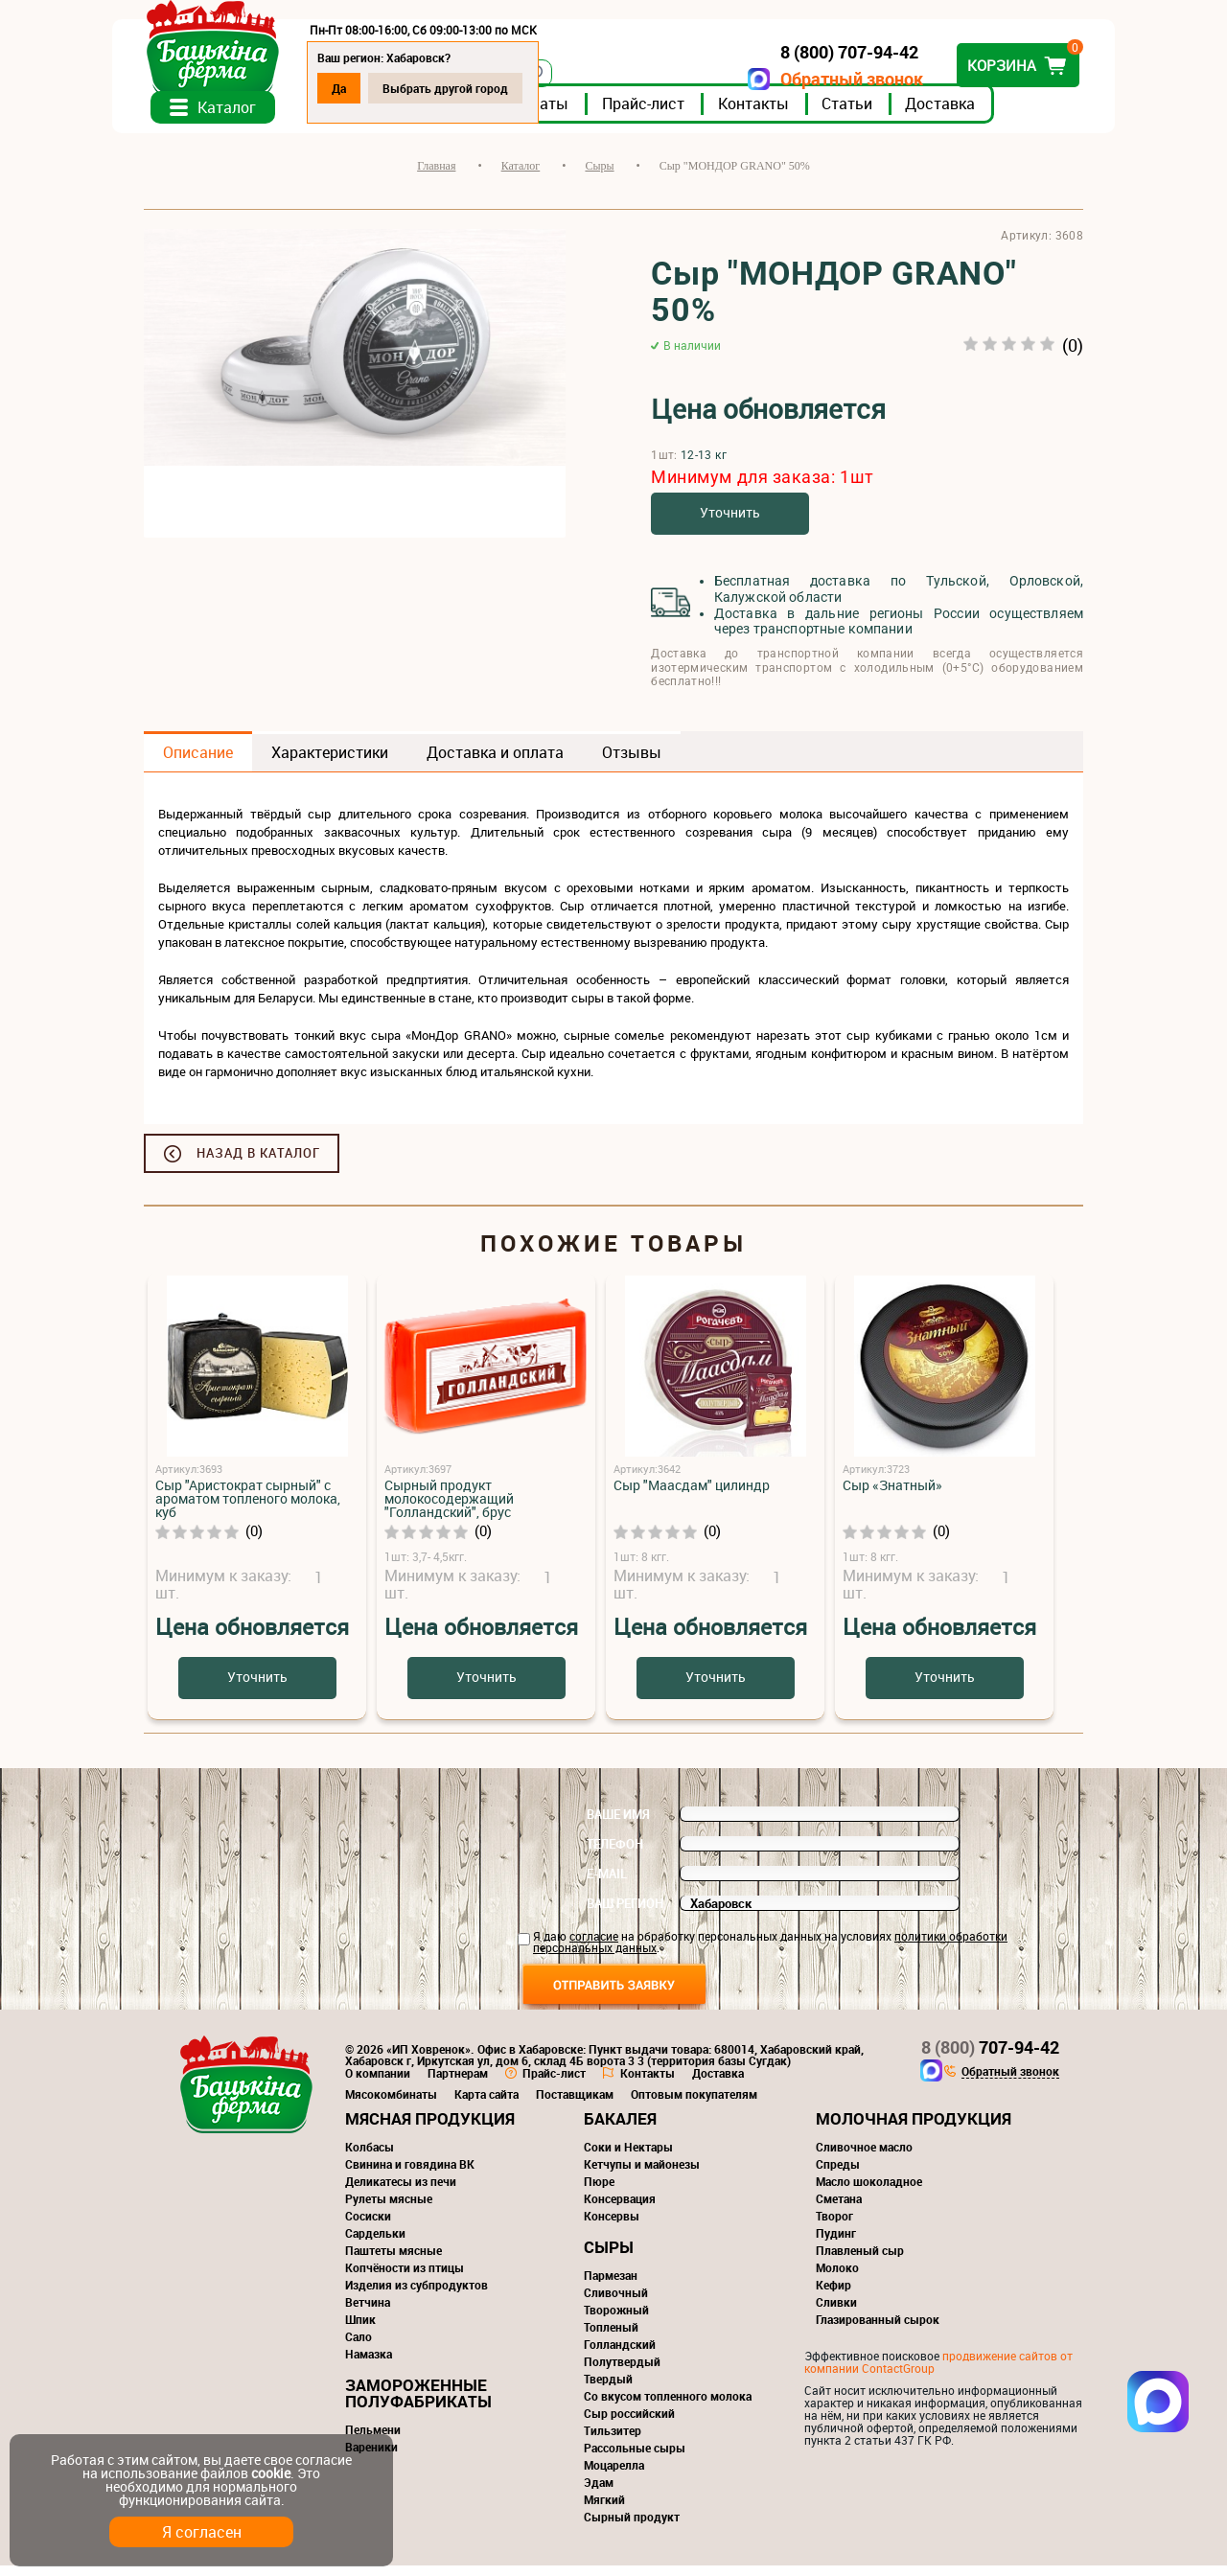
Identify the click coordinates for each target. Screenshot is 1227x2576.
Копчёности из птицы (404, 2278)
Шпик (360, 2329)
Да (370, 88)
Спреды (838, 2174)
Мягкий (604, 2510)
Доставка (972, 114)
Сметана (839, 2209)
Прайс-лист (675, 114)
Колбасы (369, 2157)
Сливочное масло (864, 2157)
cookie (270, 2473)
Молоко (837, 2278)
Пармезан (610, 2285)
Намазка (368, 2364)
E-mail (607, 1884)
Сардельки (375, 2243)
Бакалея (620, 2129)
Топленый (611, 2337)
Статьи (878, 114)
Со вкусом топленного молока (668, 2406)
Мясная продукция (430, 2129)
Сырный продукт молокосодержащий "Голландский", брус (449, 1508)
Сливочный (616, 2303)
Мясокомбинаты (391, 2104)
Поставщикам (575, 2104)
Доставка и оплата (495, 762)
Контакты (785, 114)
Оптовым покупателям (694, 2104)
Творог (834, 2226)
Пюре (599, 2191)
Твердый (608, 2389)
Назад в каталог (258, 1163)
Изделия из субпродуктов (416, 2295)
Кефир (833, 2295)
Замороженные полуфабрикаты (418, 2403)
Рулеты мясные (388, 2209)
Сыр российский (629, 2423)
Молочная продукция (913, 2129)
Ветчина (367, 2312)
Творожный (616, 2320)
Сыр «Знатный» (892, 1495)
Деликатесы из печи (400, 2191)
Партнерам (458, 2083)
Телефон (615, 1854)
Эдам (599, 2492)
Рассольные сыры (634, 2458)
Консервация (620, 2209)
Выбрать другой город (477, 88)
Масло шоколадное (869, 2191)
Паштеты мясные (393, 2260)
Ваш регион (625, 1913)
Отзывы (631, 762)
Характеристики (329, 762)
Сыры (609, 2257)
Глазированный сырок (877, 2329)
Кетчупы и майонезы (642, 2174)
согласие (593, 1946)
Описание (198, 762)
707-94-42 (990, 2057)
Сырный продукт (632, 2527)
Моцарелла (614, 2475)
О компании (377, 2083)
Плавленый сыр (860, 2260)
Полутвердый (622, 2372)
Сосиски (368, 2226)
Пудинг (836, 2243)
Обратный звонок (820, 79)
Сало (358, 2347)
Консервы (611, 2226)
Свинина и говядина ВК (410, 2174)
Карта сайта (486, 2104)
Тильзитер (612, 2441)
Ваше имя (618, 1824)
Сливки (836, 2312)
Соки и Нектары (628, 2157)
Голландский (620, 2354)
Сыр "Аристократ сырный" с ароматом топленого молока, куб (247, 1508)
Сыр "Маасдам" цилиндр (692, 1495)
